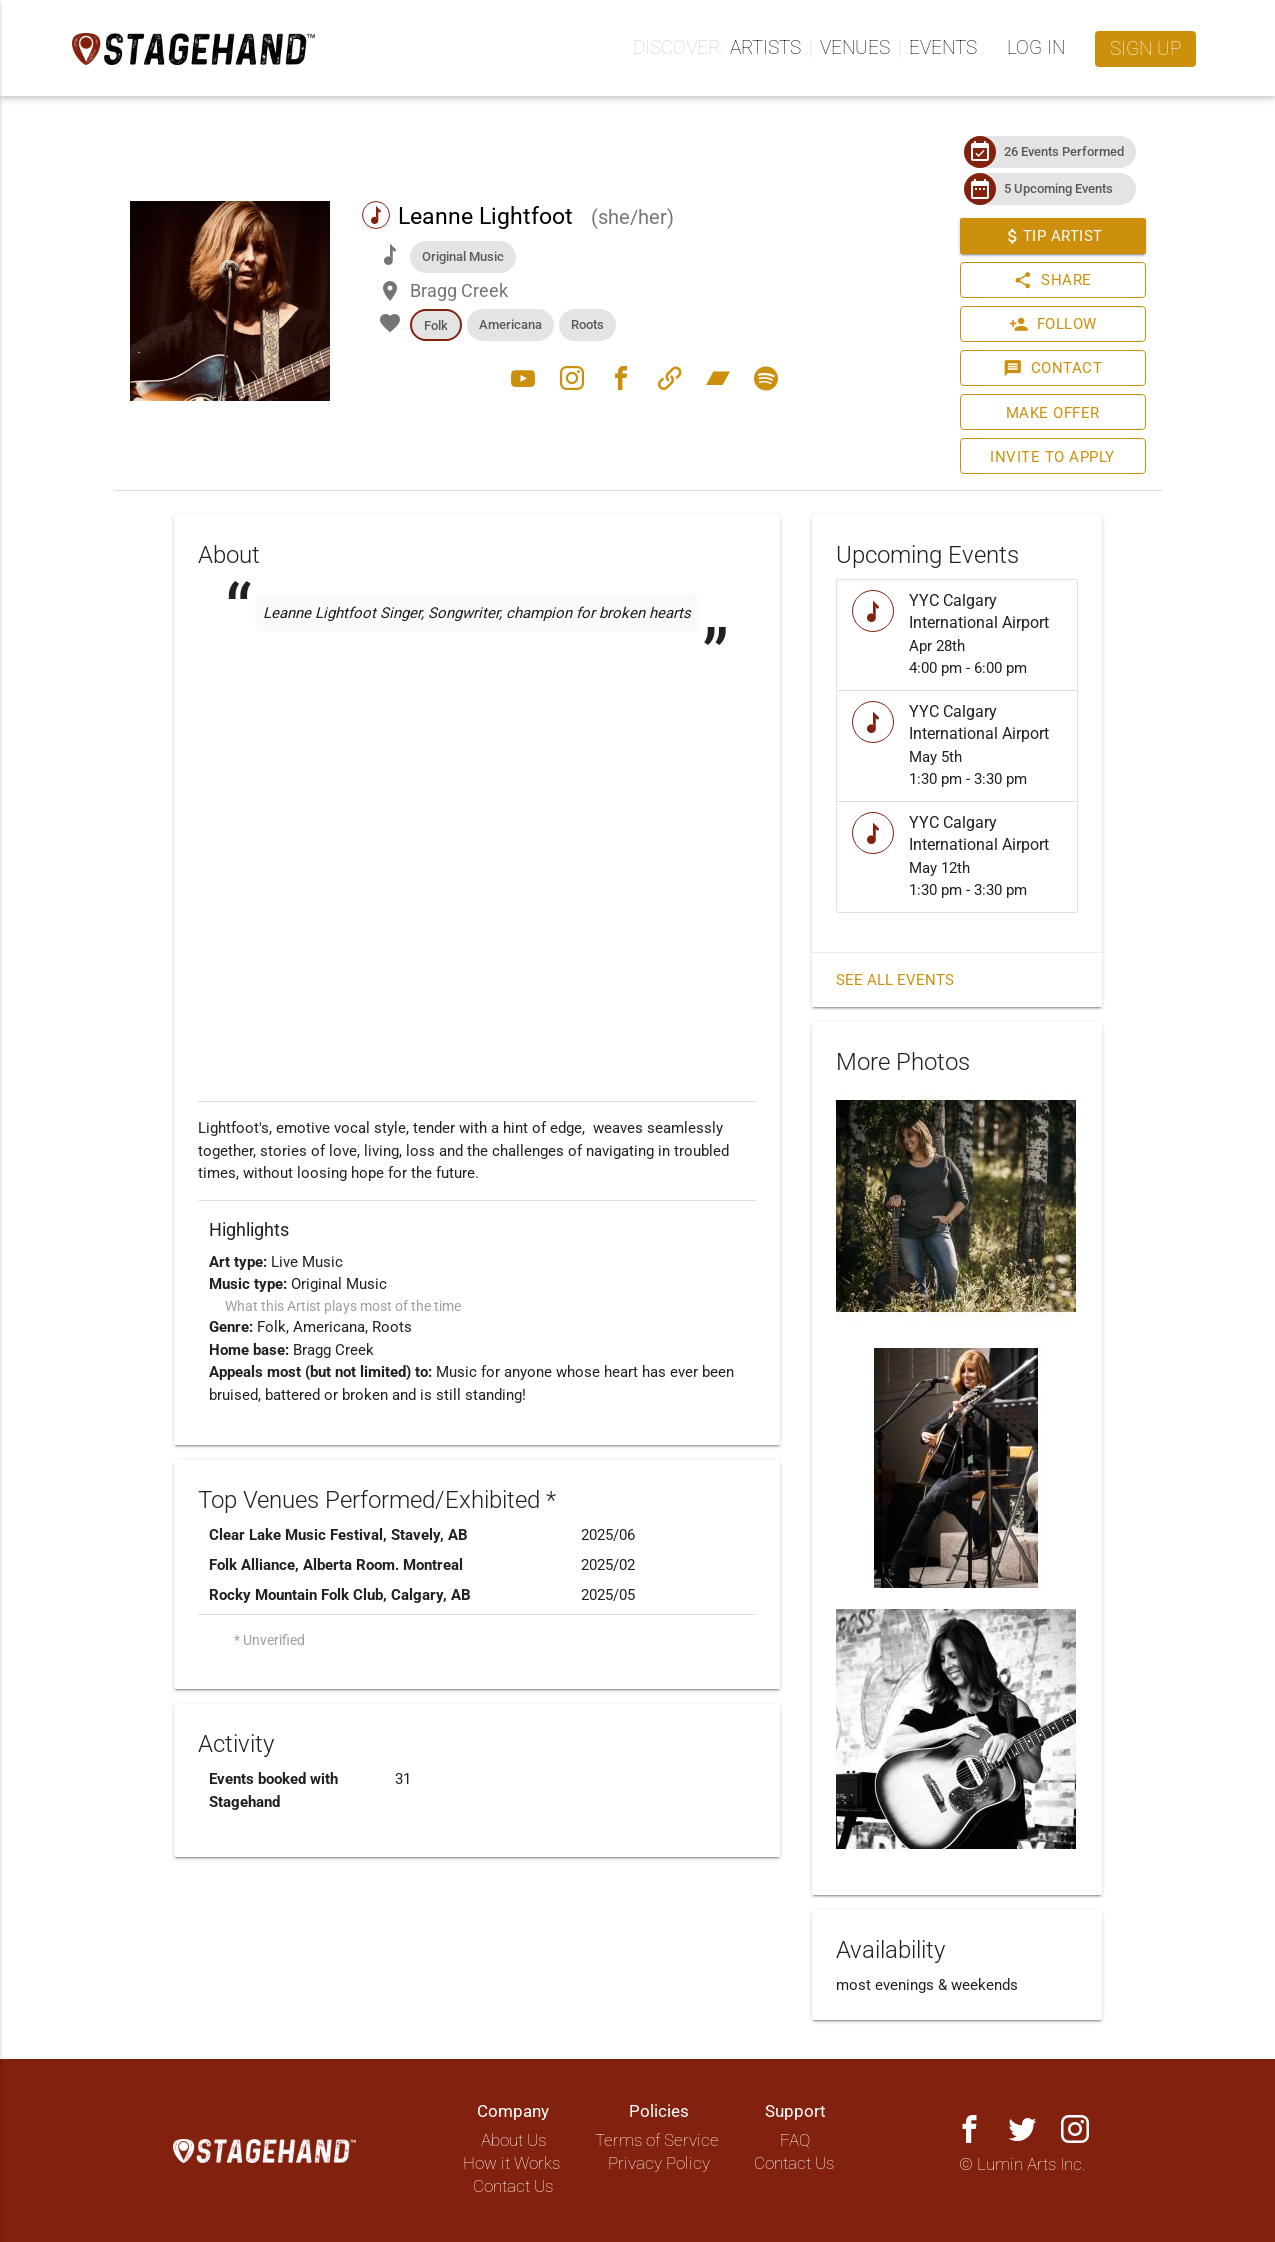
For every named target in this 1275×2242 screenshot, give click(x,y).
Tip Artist (1052, 236)
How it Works (511, 2163)
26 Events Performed (1064, 151)
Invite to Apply (1052, 457)
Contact (1053, 368)
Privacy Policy (659, 2163)
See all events (895, 980)
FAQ (795, 2140)
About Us (513, 2140)
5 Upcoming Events (1058, 188)
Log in (1036, 48)
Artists (765, 48)
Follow (1052, 324)
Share (1052, 280)
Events (943, 48)
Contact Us (513, 2186)
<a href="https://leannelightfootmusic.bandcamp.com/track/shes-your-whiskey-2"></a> (477, 700)
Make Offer (1052, 413)
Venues (855, 48)
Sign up (1145, 49)
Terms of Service (657, 2140)
